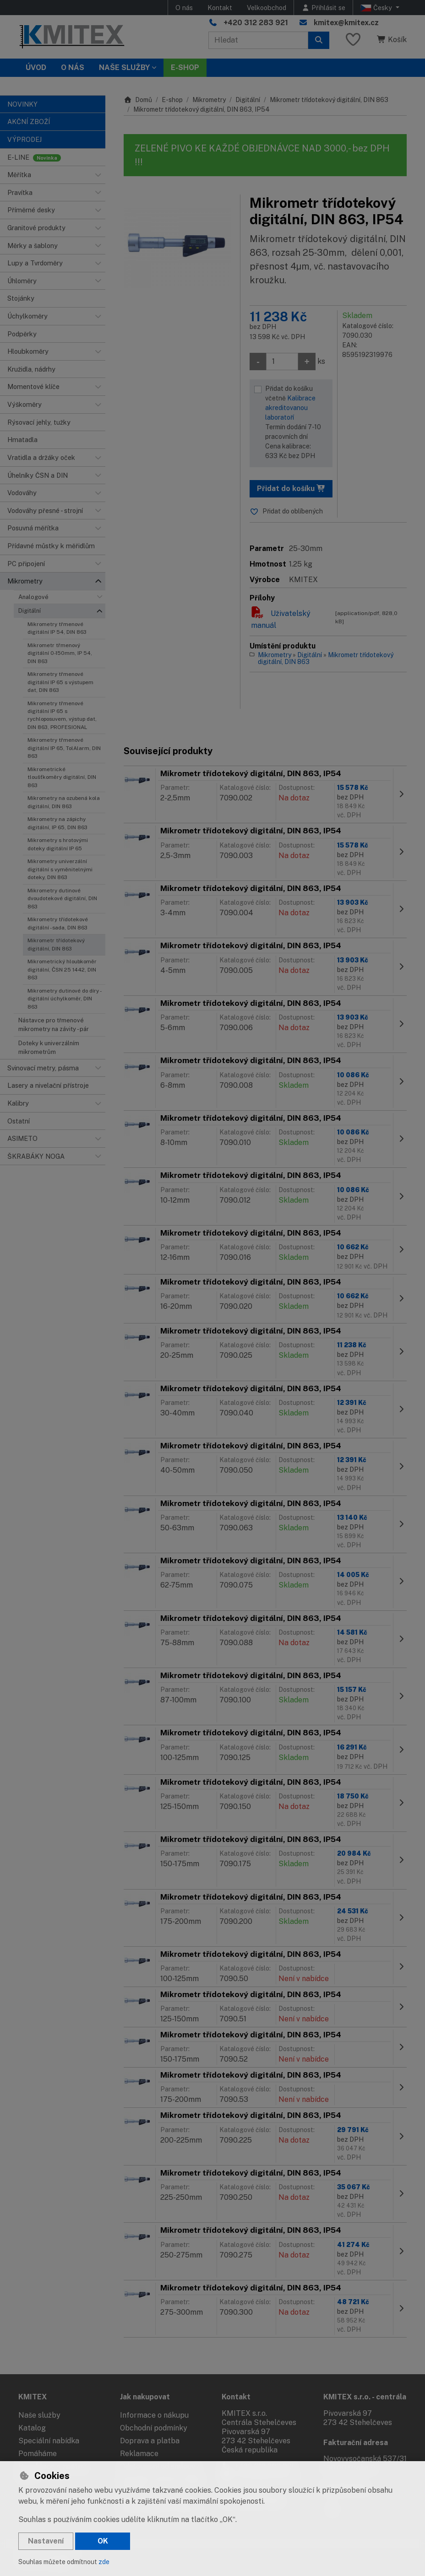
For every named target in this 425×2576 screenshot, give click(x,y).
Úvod (36, 67)
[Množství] (282, 361)
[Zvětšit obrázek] (177, 248)
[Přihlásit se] (323, 7)
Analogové (33, 597)
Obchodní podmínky (153, 2428)
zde (103, 2561)
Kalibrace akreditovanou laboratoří (290, 407)
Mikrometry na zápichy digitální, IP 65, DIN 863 (57, 823)
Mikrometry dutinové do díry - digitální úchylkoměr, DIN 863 (64, 999)
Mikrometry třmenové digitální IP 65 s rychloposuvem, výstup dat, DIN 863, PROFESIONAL (62, 715)
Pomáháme (37, 2453)
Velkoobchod (266, 7)
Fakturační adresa (355, 2442)
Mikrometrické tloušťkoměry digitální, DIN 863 (61, 777)
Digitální (29, 610)
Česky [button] (377, 8)
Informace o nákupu (154, 2415)
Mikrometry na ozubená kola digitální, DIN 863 (63, 802)
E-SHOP (185, 67)
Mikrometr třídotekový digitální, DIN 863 (56, 944)
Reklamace (139, 2453)
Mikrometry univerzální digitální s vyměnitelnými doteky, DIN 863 (60, 869)
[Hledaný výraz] (258, 40)
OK (103, 2541)
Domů (138, 99)
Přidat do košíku (291, 488)
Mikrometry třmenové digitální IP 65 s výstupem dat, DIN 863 (60, 682)
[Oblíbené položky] (353, 40)
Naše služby (39, 2415)
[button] (98, 175)
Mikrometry (209, 99)
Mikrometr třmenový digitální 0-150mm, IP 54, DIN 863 (59, 653)
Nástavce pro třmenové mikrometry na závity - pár (53, 1024)
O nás (184, 7)
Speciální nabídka (48, 2440)
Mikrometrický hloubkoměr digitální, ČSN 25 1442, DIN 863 (62, 969)
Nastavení (46, 2541)
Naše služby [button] (124, 67)
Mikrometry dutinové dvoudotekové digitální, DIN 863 (62, 898)
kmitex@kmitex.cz (346, 22)
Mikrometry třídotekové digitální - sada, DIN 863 (57, 923)
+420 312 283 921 (255, 22)
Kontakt (219, 7)
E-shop (172, 99)
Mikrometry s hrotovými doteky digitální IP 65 (57, 844)
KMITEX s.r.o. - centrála (364, 2396)
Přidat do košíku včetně (296, 423)
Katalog (32, 2428)
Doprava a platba (150, 2440)
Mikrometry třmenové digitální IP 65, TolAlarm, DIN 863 (64, 748)
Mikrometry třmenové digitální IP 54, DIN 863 (57, 628)
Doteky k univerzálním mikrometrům (48, 1047)
